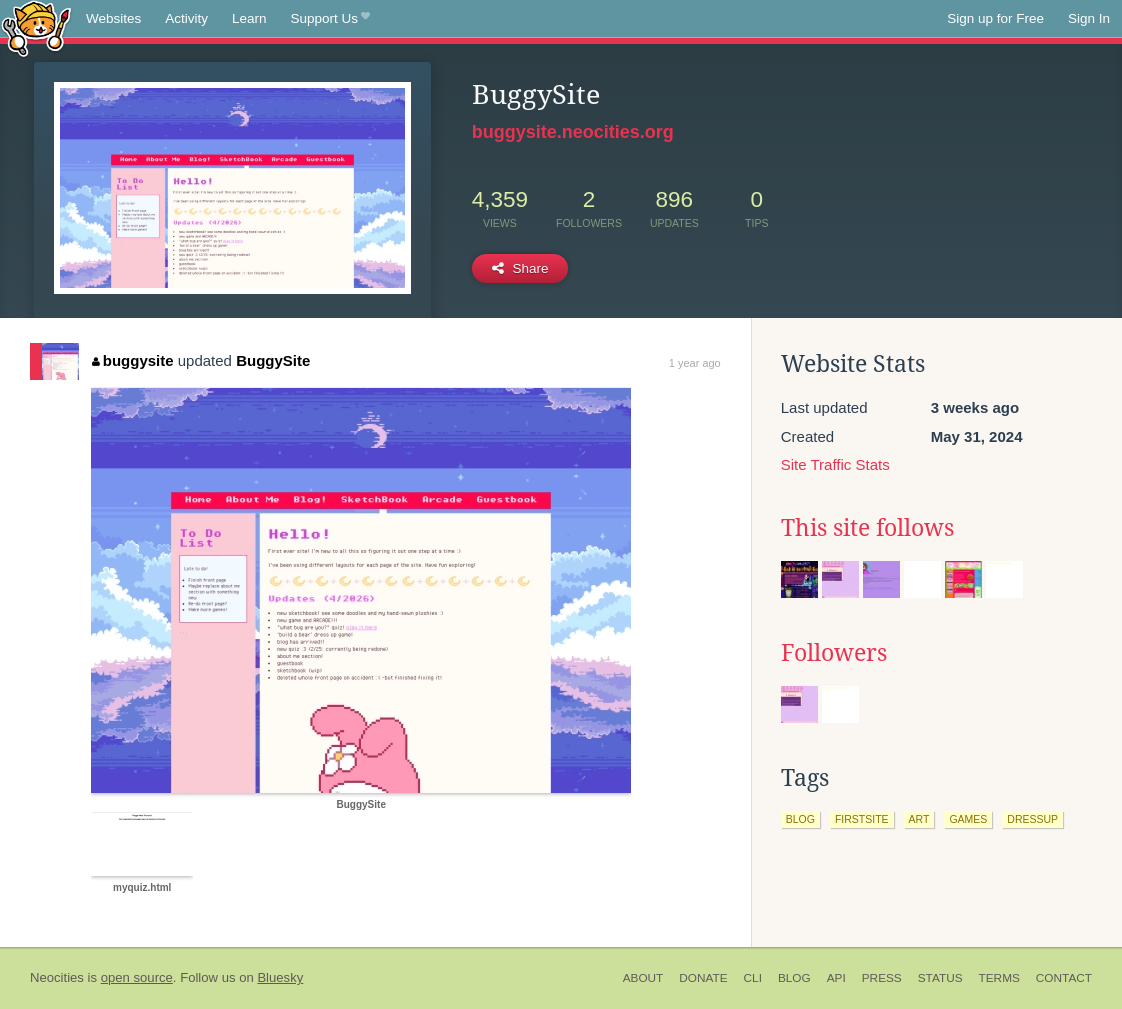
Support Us (330, 19)
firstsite (862, 819)
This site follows (867, 528)
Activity (186, 18)
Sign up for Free (995, 18)
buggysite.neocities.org (573, 132)
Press (882, 978)
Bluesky (280, 977)
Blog (794, 978)
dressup (1032, 819)
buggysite (132, 360)
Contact (1064, 978)
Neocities (57, 977)
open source (137, 977)
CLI (753, 978)
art (919, 819)
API (836, 978)
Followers (834, 653)
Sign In (1089, 18)
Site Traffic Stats (835, 464)
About (643, 978)
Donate (703, 978)
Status (940, 978)
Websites (113, 18)
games (968, 819)
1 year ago (695, 363)
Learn (249, 18)
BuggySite (273, 360)
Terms (999, 978)
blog (800, 819)
